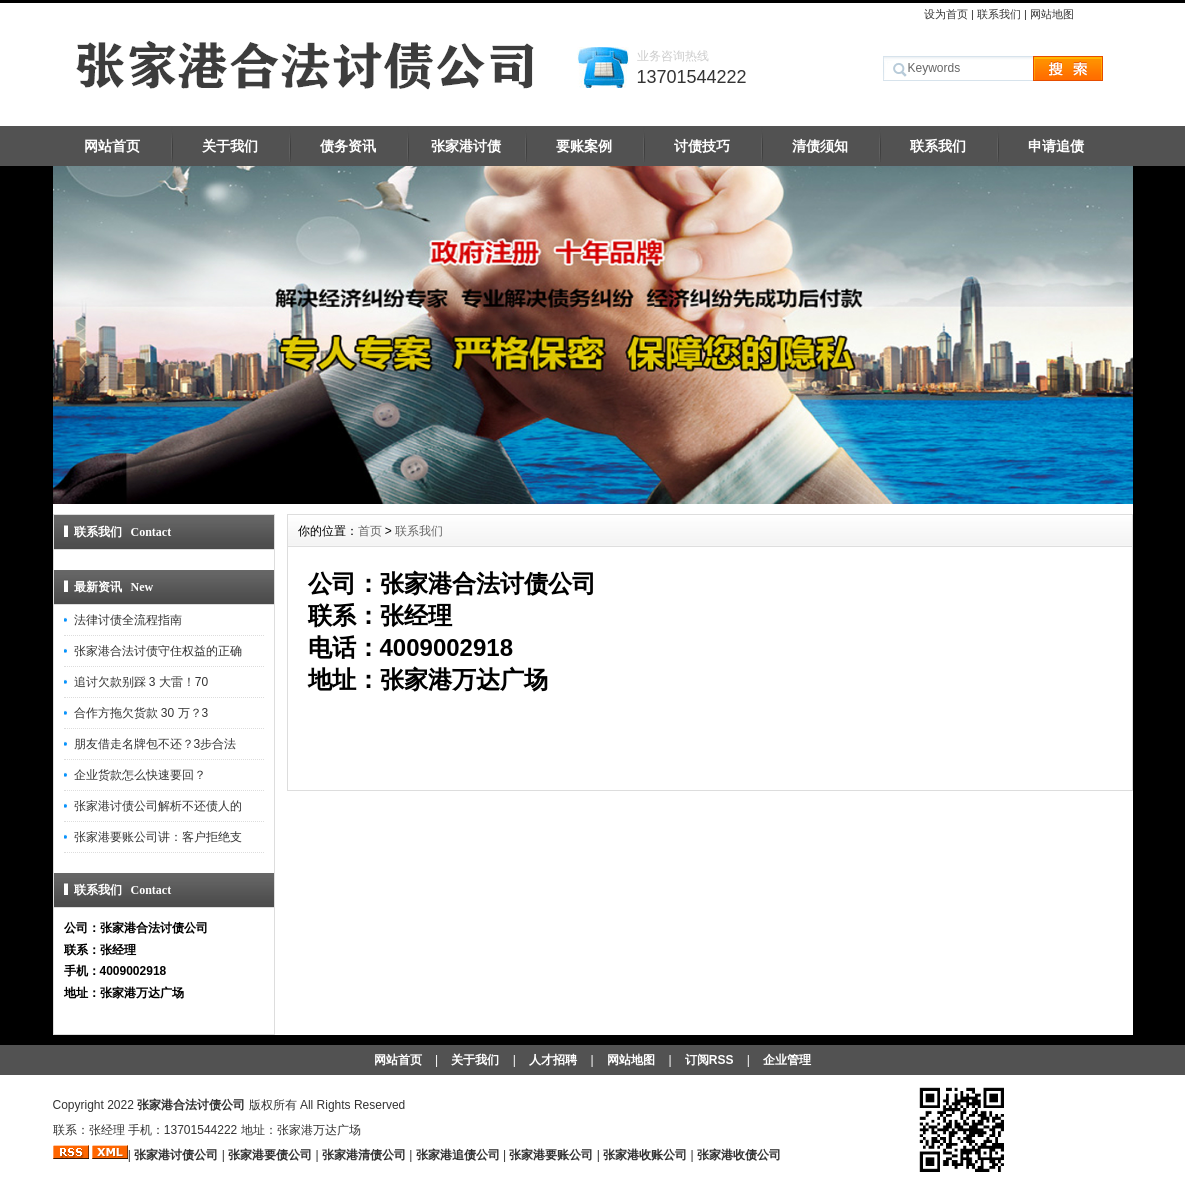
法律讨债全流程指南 (128, 620)
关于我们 (230, 146)
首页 (370, 531)
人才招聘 (553, 1060)
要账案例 (584, 146)
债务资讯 (348, 146)
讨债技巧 (702, 146)
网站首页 (112, 146)
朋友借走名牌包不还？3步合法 (155, 744)
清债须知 (820, 146)
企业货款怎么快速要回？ (140, 775)
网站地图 (1052, 14)
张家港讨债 (466, 146)
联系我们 (999, 14)
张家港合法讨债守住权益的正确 (158, 651)
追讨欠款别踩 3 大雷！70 (141, 682)
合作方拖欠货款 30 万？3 (141, 713)
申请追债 (1056, 146)
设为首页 (946, 14)
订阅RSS (709, 1060)
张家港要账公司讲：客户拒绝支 (158, 837)
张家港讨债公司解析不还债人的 (158, 806)
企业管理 (787, 1060)
